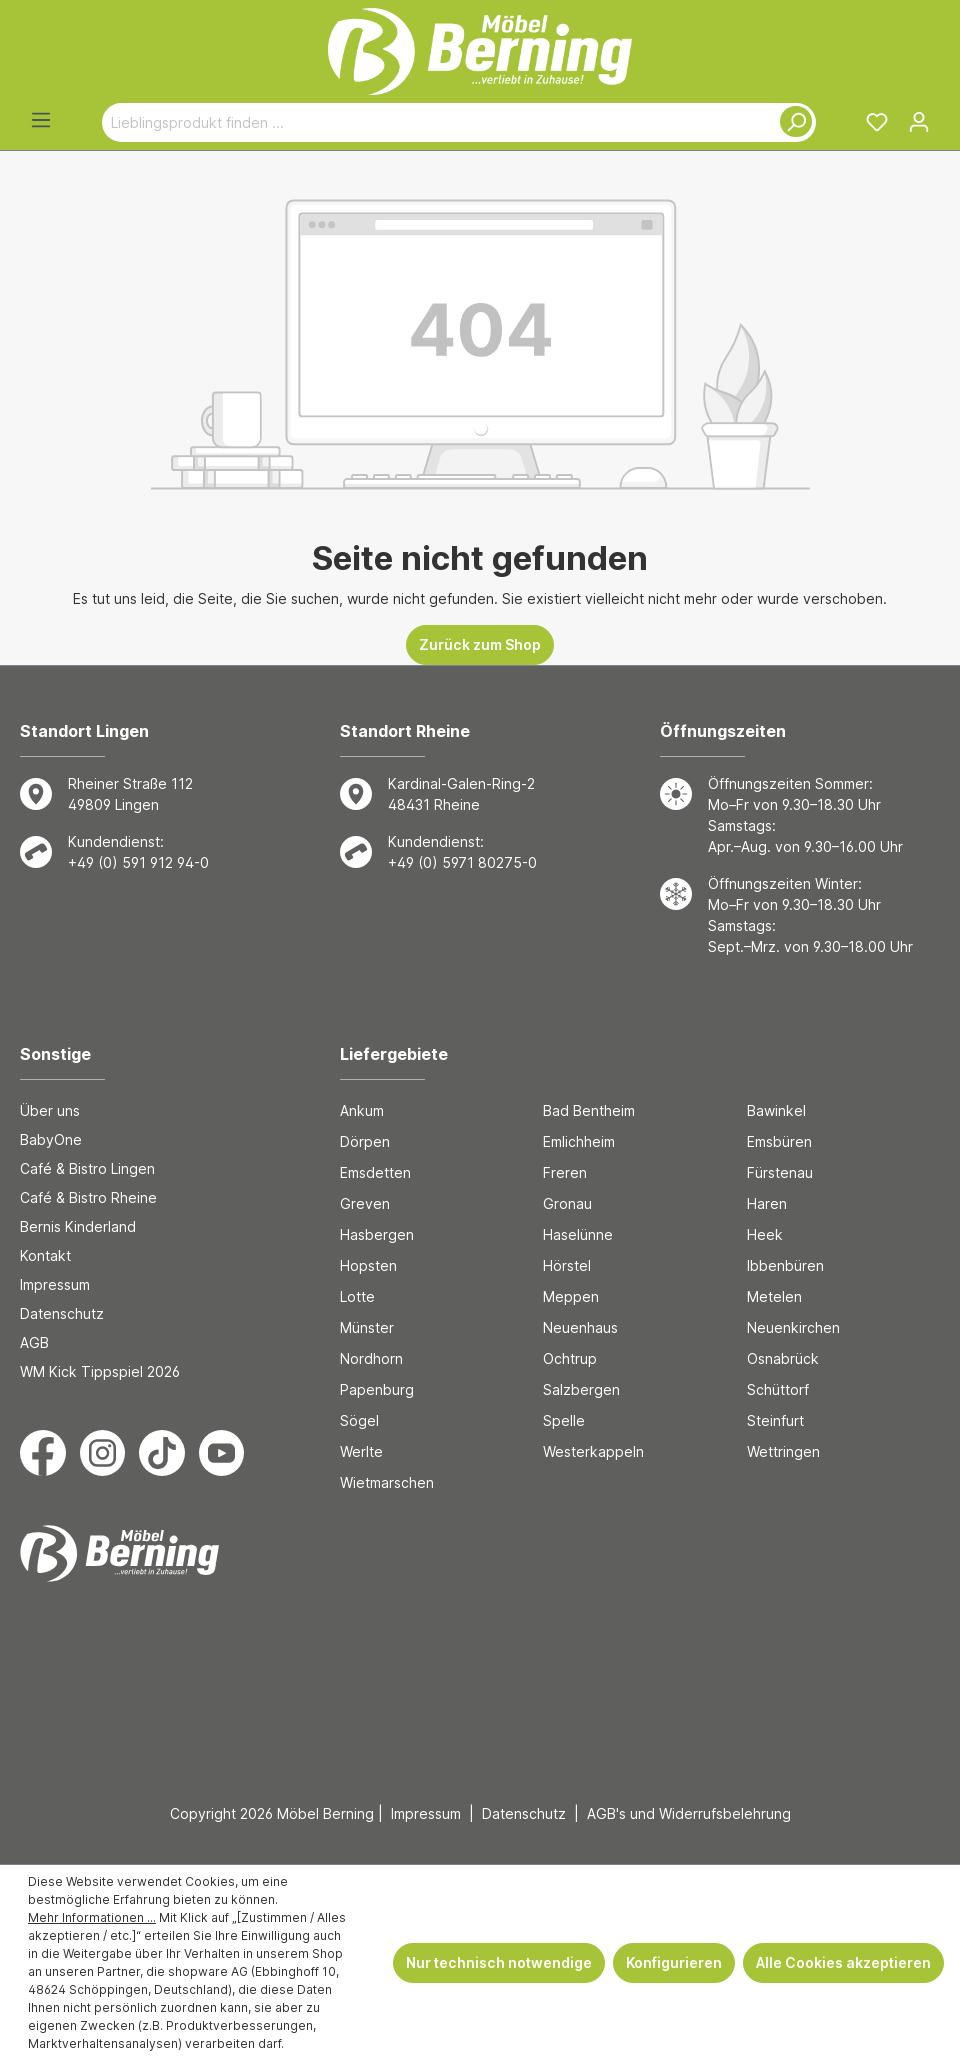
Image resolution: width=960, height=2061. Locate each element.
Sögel (359, 1420)
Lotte (357, 1296)
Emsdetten (375, 1172)
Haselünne (578, 1234)
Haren (767, 1203)
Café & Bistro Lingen (87, 1168)
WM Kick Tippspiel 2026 (100, 1371)
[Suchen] (792, 122)
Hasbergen (377, 1234)
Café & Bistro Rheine (88, 1197)
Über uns (50, 1110)
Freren (565, 1172)
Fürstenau (780, 1172)
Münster (367, 1327)
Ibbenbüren (785, 1265)
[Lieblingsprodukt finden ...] (435, 122)
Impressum (55, 1284)
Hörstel (567, 1265)
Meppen (571, 1296)
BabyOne (51, 1139)
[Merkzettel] (877, 122)
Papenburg (377, 1389)
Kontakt (45, 1255)
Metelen (774, 1296)
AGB (34, 1342)
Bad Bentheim (589, 1110)
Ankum (362, 1110)
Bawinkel (776, 1110)
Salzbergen (581, 1389)
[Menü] (41, 120)
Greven (365, 1203)
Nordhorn (371, 1358)
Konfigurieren (674, 1962)
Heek (765, 1234)
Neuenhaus (580, 1327)
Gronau (567, 1203)
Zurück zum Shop (480, 644)
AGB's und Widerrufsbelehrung (689, 1813)
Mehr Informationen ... (92, 1917)
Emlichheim (579, 1141)
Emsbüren (779, 1141)
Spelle (564, 1420)
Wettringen (783, 1451)
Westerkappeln (593, 1451)
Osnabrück (783, 1358)
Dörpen (365, 1141)
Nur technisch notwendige (499, 1962)
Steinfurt (775, 1420)
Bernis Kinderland (78, 1226)
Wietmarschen (387, 1482)
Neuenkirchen (793, 1327)
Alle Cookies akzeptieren (843, 1962)
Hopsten (368, 1265)
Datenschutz (62, 1313)
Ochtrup (570, 1358)
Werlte (361, 1451)
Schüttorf (778, 1389)
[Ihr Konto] (919, 122)
